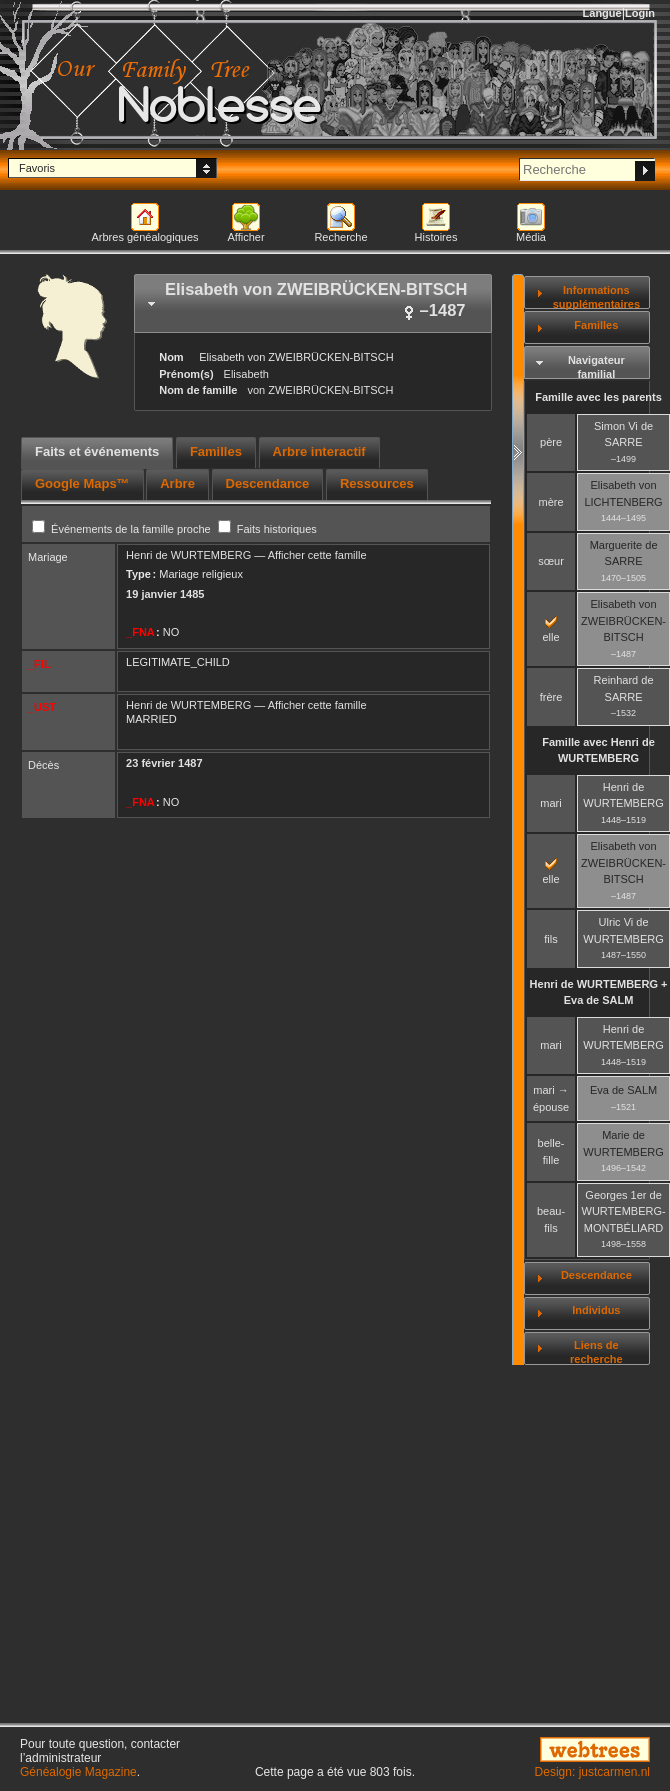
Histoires (436, 237)
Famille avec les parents (598, 397)
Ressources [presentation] (377, 483)
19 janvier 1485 (165, 594)
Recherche (340, 237)
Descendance (596, 1275)
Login (640, 13)
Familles (596, 325)
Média (531, 237)
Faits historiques (267, 529)
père (551, 442)
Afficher (245, 237)
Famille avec (598, 750)
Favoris (37, 168)
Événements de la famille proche (123, 529)
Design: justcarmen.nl (592, 1772)
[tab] (313, 303)
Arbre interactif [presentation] (319, 451)
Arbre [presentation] (177, 483)
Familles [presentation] (216, 451)
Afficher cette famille (317, 555)
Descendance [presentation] (268, 483)
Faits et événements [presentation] (97, 451)
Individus (596, 1310)
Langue (602, 13)
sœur (551, 561)
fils (550, 939)
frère (551, 697)
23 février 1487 (164, 763)
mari (550, 803)
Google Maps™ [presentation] (82, 483)
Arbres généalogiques (144, 237)
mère (551, 502)
